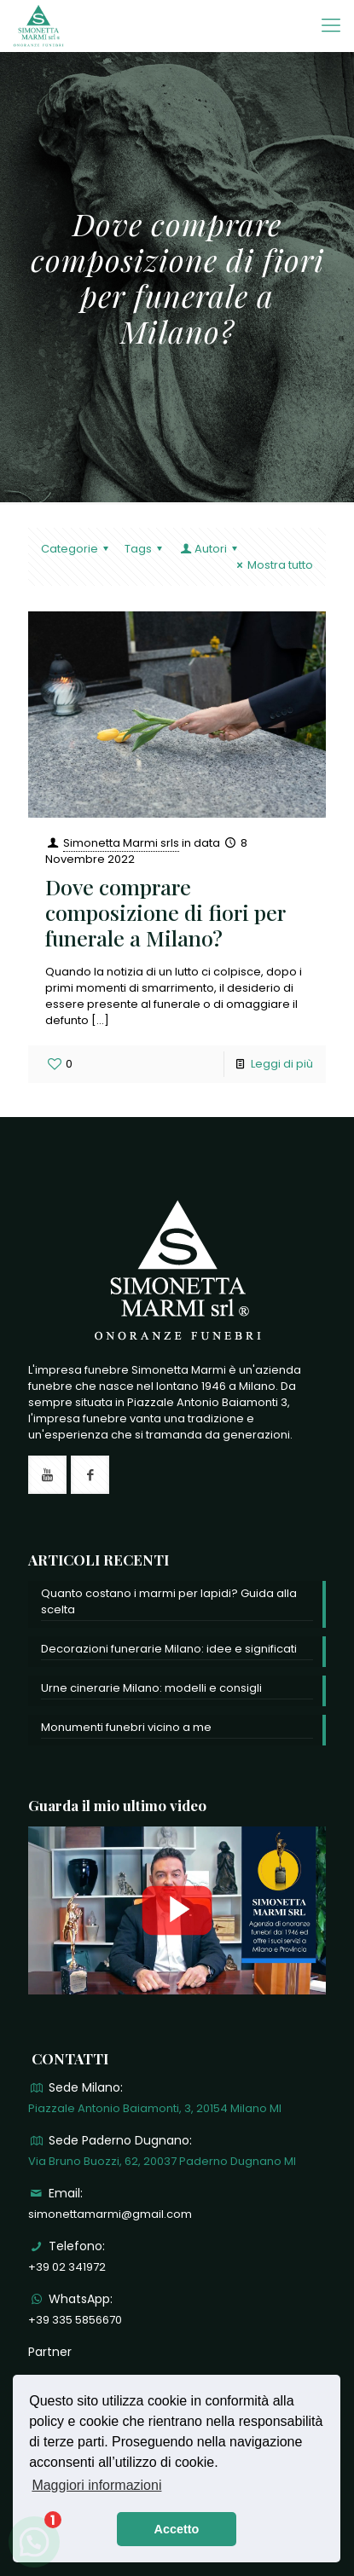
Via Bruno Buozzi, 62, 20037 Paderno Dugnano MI (162, 2161)
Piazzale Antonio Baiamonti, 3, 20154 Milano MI (154, 2108)
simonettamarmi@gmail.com (110, 2214)
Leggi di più (282, 1064)
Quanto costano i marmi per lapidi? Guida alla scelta (169, 1601)
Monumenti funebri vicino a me (126, 1727)
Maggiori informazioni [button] (96, 2485)
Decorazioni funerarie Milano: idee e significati (169, 1649)
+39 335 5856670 (75, 2320)
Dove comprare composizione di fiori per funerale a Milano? (165, 912)
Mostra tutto (272, 565)
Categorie (77, 549)
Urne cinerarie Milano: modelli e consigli (151, 1688)
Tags (146, 549)
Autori (209, 549)
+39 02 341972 (67, 2267)
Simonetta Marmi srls (121, 843)
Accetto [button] (177, 2529)
